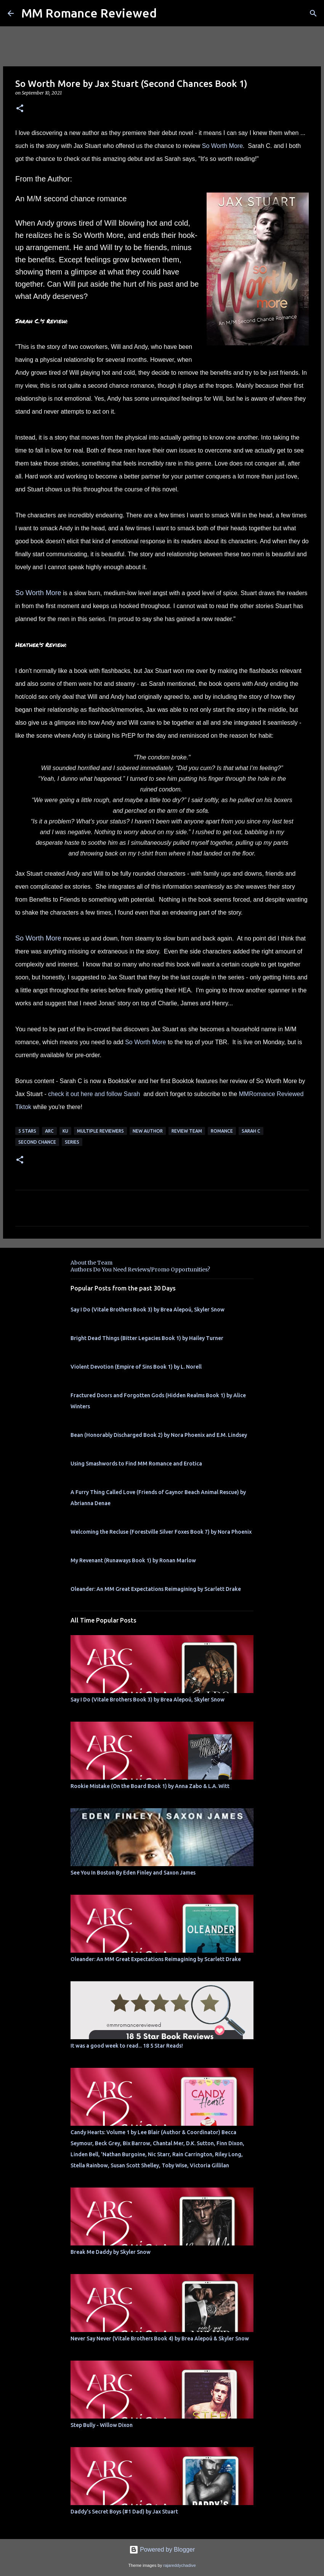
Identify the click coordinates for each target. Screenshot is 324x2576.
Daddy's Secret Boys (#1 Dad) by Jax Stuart (124, 2512)
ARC (49, 1130)
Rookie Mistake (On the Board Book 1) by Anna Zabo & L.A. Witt (150, 1786)
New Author (148, 1130)
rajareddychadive (179, 2565)
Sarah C (251, 1130)
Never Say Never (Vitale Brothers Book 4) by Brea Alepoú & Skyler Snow (160, 2338)
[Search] (313, 13)
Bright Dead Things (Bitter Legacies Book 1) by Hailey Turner (147, 1338)
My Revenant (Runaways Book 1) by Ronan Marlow (133, 1560)
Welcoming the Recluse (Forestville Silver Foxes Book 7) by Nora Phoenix (161, 1532)
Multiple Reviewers (100, 1130)
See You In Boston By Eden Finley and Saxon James (133, 1873)
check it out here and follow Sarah (94, 1094)
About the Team (91, 1262)
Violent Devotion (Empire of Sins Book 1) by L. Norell (136, 1367)
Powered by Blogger (162, 2549)
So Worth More (222, 146)
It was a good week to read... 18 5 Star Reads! (127, 2046)
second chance (37, 1142)
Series (72, 1142)
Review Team (187, 1130)
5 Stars (27, 1130)
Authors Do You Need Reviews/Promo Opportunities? (140, 1269)
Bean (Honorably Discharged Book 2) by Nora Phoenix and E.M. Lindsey (159, 1435)
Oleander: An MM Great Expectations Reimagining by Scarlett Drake (156, 1589)
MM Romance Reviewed (89, 13)
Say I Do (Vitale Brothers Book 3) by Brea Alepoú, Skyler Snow (148, 1309)
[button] (19, 109)
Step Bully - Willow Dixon (102, 2425)
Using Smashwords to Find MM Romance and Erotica (136, 1464)
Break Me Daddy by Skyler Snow (111, 2252)
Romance (222, 1130)
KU (65, 1130)
